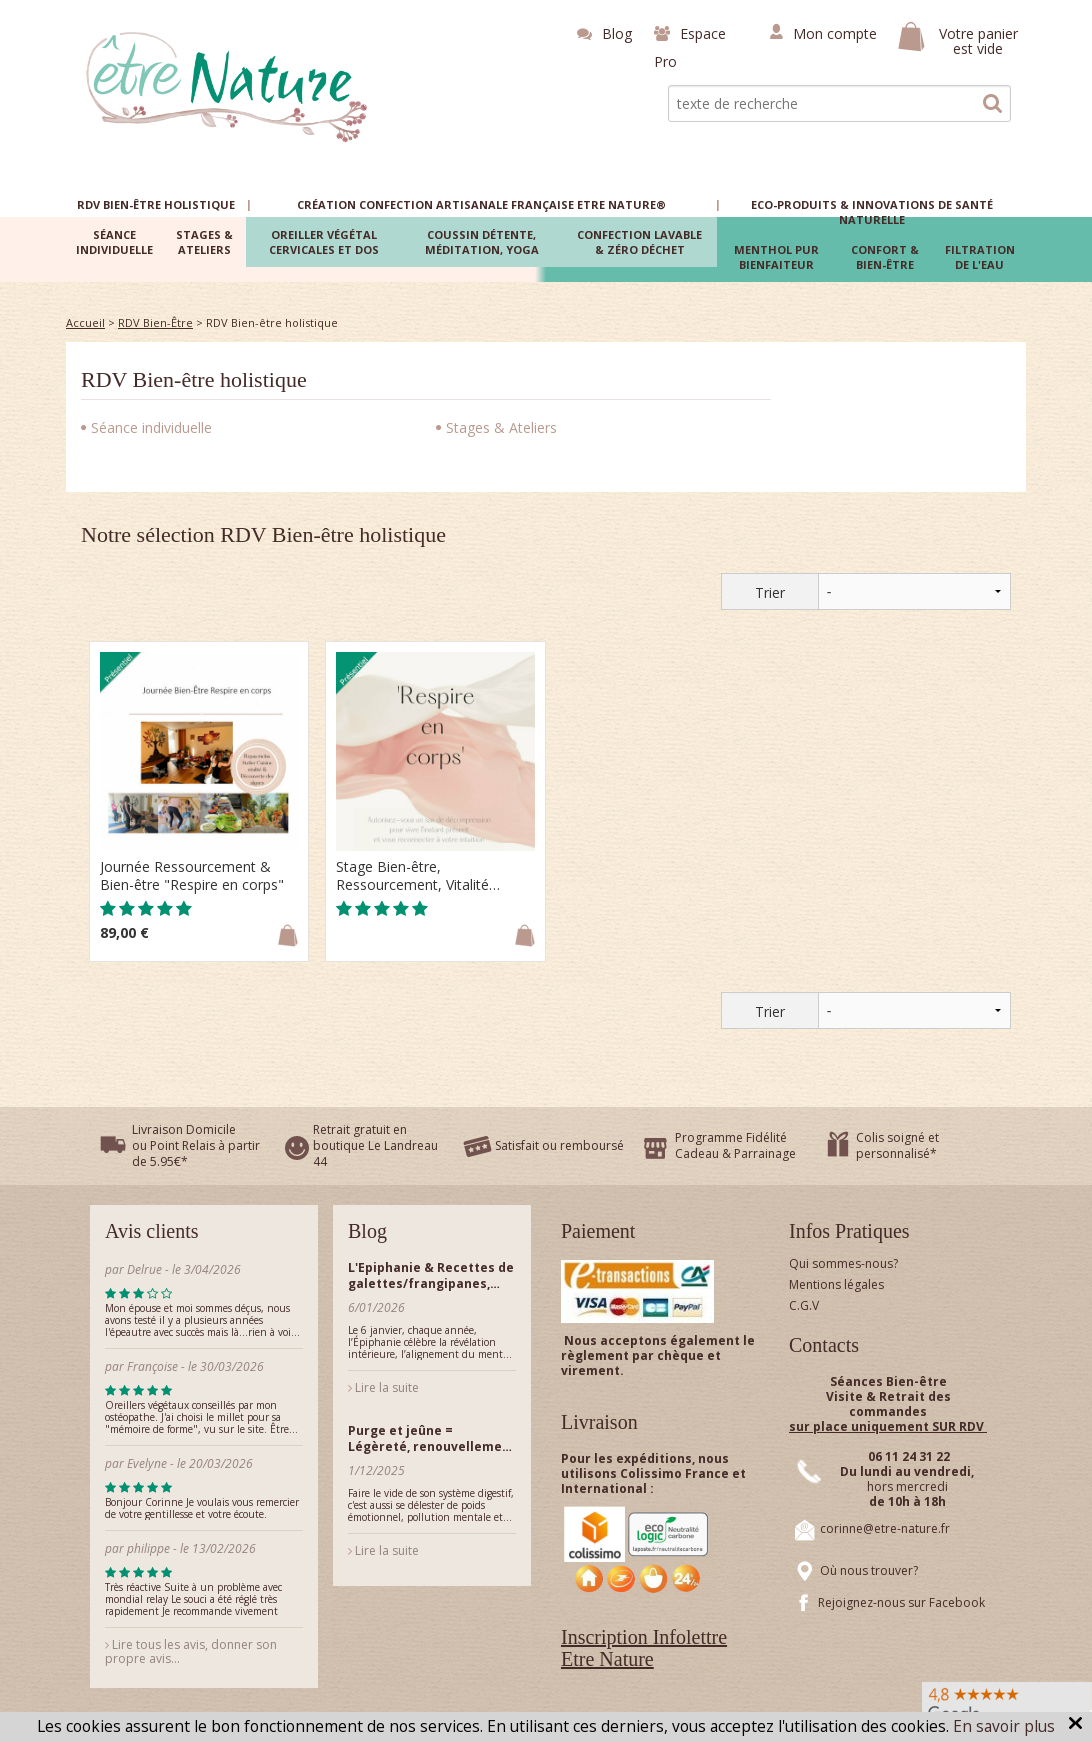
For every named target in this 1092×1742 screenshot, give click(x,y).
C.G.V (804, 1305)
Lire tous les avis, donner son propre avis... (191, 1651)
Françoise (152, 1366)
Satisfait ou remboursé (559, 1145)
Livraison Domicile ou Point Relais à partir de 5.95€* (196, 1145)
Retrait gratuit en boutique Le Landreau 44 (375, 1145)
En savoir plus (1004, 1726)
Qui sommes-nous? (843, 1263)
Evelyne (147, 1463)
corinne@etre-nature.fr (885, 1528)
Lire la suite (383, 1387)
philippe (148, 1548)
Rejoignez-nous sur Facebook (901, 1602)
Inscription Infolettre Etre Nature (644, 1648)
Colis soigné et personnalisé (897, 1145)
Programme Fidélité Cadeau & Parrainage (735, 1145)
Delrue (144, 1269)
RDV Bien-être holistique (194, 379)
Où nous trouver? (869, 1570)
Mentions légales (836, 1284)
